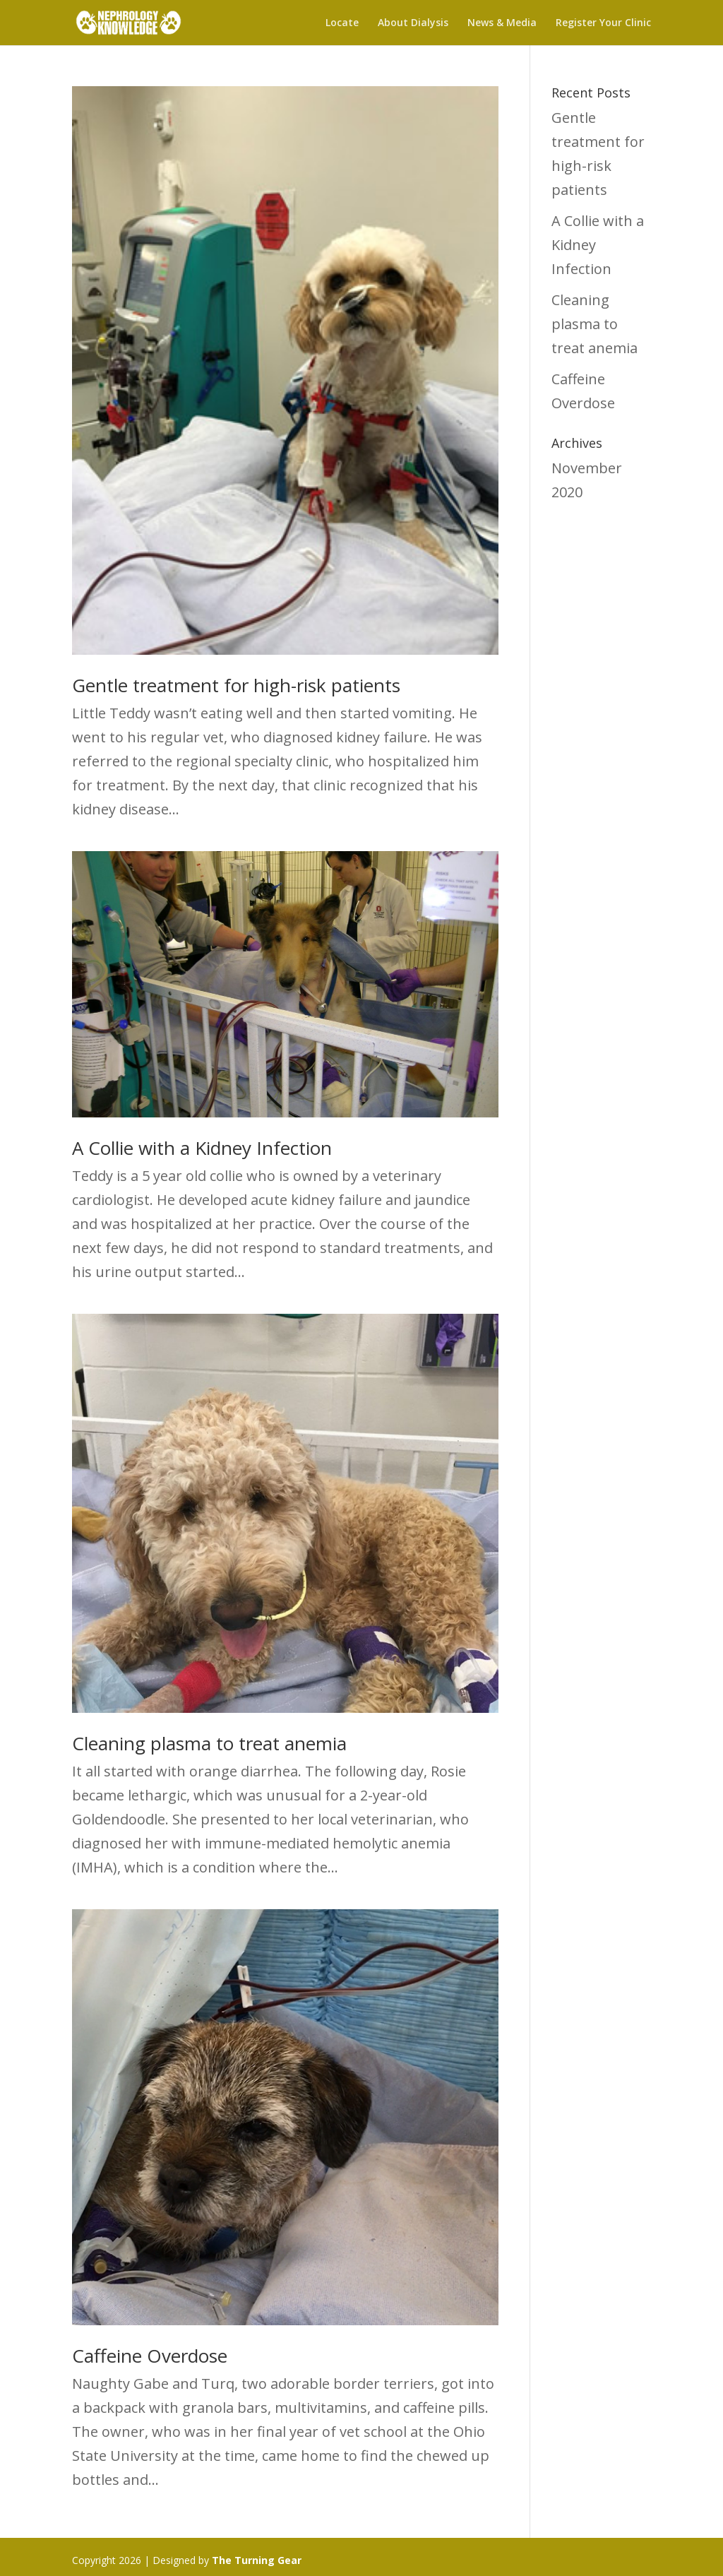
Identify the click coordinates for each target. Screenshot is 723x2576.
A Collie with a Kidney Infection (202, 1148)
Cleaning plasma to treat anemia (209, 1743)
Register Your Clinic (603, 23)
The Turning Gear (256, 2560)
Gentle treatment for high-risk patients (236, 685)
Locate (342, 23)
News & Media (502, 23)
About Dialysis (413, 23)
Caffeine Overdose (149, 2355)
